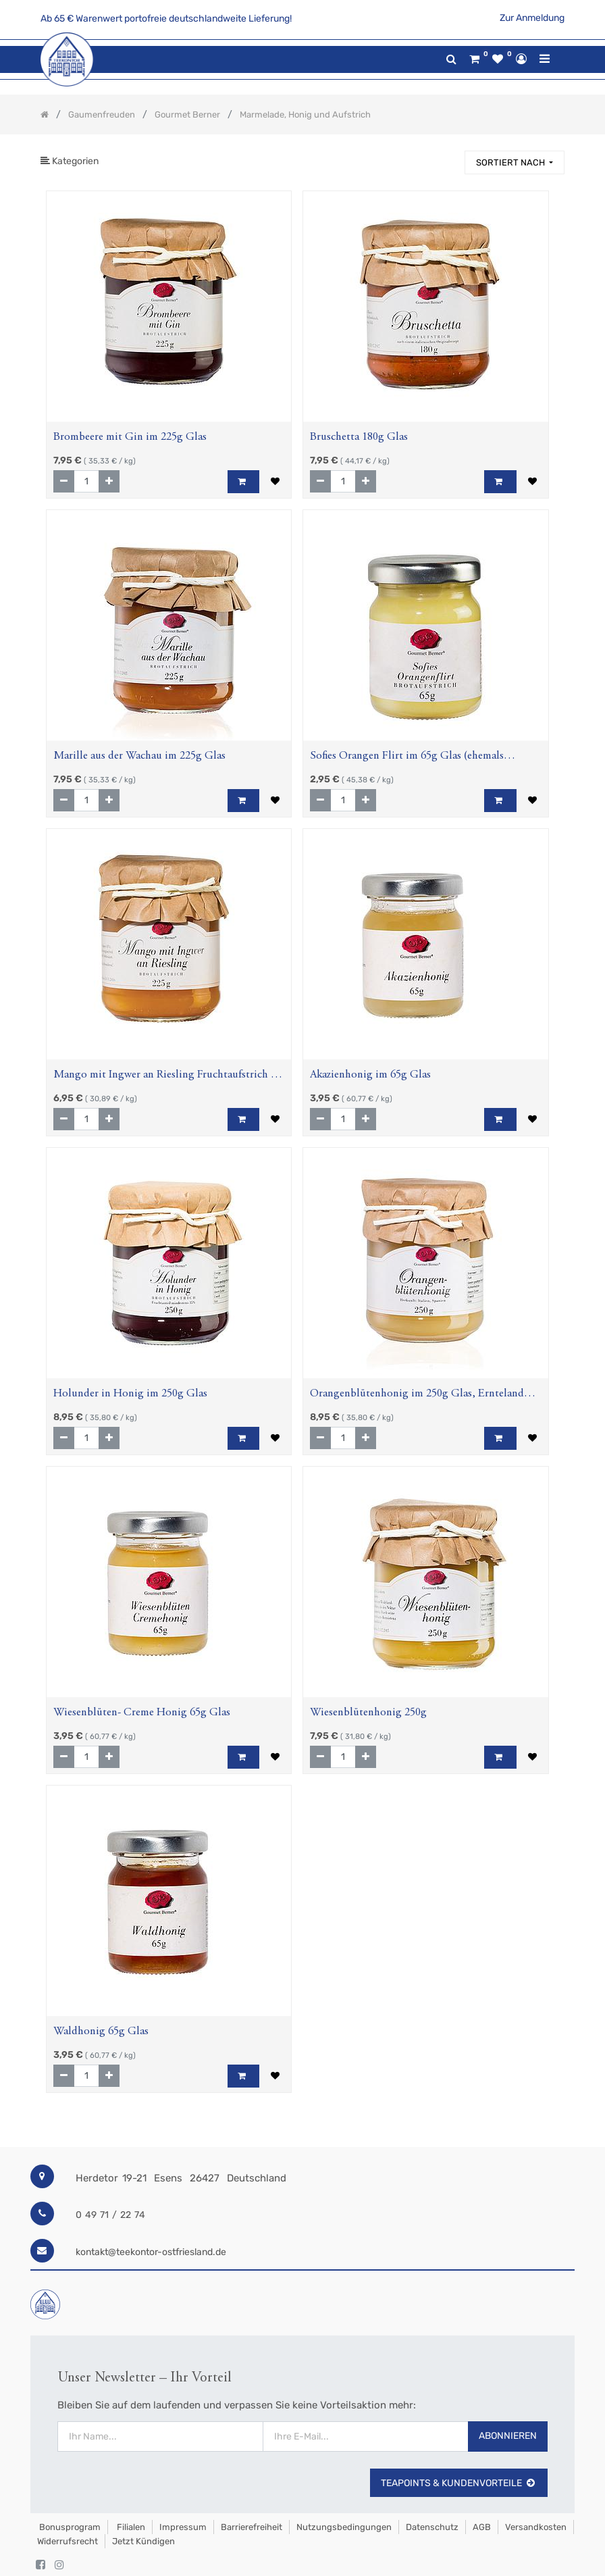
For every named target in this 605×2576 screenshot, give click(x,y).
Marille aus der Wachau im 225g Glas (139, 756)
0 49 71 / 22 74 (110, 2215)
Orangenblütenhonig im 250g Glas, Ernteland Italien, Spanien (417, 1395)
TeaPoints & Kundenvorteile (459, 2483)
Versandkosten (536, 2527)
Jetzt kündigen (143, 2541)
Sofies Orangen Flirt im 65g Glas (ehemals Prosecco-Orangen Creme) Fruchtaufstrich (407, 758)
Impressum (183, 2527)
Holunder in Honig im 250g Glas (130, 1394)
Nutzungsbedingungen (344, 2527)
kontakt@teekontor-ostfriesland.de (151, 2252)
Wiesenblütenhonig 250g (368, 1713)
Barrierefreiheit (251, 2527)
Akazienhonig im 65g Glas (370, 1075)
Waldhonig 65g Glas (101, 2032)
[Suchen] (448, 156)
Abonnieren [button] (508, 2436)
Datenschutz (432, 2527)
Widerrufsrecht (67, 2541)
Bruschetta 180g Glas (359, 437)
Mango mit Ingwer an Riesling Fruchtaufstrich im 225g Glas (168, 1076)
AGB (482, 2527)
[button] (514, 162)
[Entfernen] (63, 481)
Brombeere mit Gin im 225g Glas (130, 437)
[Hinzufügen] (109, 481)
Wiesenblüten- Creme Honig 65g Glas (141, 1713)
